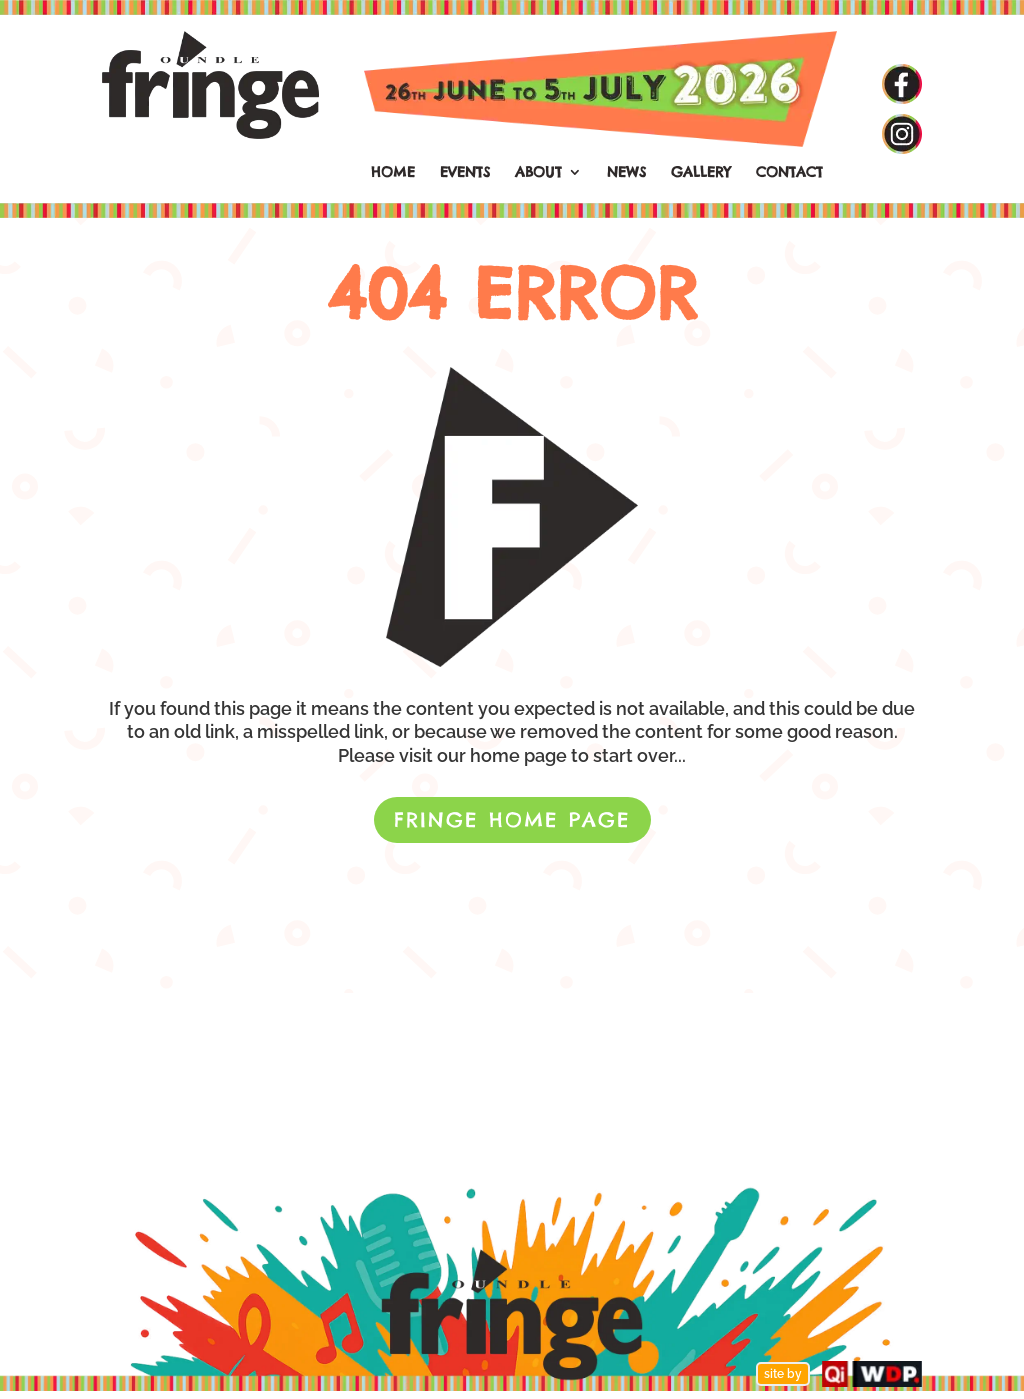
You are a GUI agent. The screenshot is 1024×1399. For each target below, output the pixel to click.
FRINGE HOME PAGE (512, 819)
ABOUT (538, 173)
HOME (393, 173)
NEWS (626, 173)
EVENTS (465, 173)
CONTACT (789, 173)
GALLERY (701, 173)
